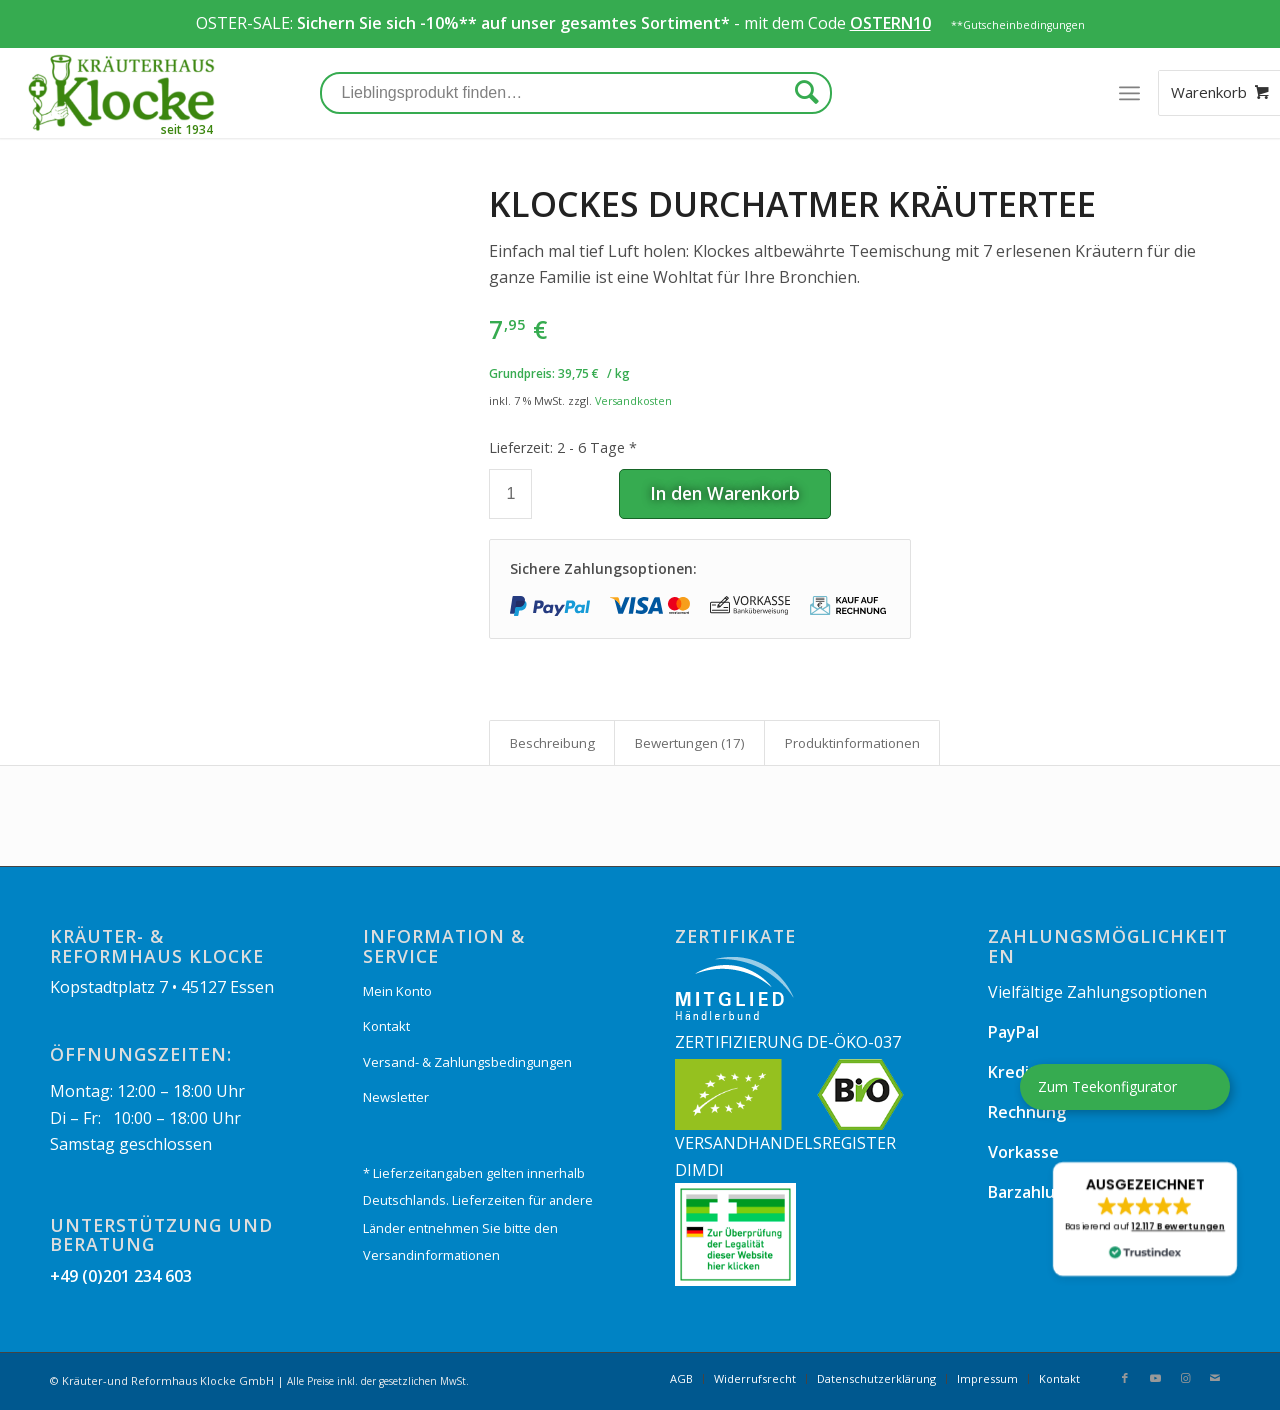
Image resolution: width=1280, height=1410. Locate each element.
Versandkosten (633, 400)
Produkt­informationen (852, 743)
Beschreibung (552, 743)
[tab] (552, 743)
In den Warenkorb (725, 493)
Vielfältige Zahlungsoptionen (1097, 992)
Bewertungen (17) (690, 743)
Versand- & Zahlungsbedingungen (467, 1062)
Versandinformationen (431, 1255)
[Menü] (1128, 93)
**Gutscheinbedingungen (1018, 25)
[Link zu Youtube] (1155, 1378)
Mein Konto (397, 991)
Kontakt (386, 1026)
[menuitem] (681, 1379)
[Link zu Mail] (1215, 1378)
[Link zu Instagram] (1185, 1378)
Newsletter (396, 1097)
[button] (1145, 1219)
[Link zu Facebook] (1125, 1378)
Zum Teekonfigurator (1107, 1086)
